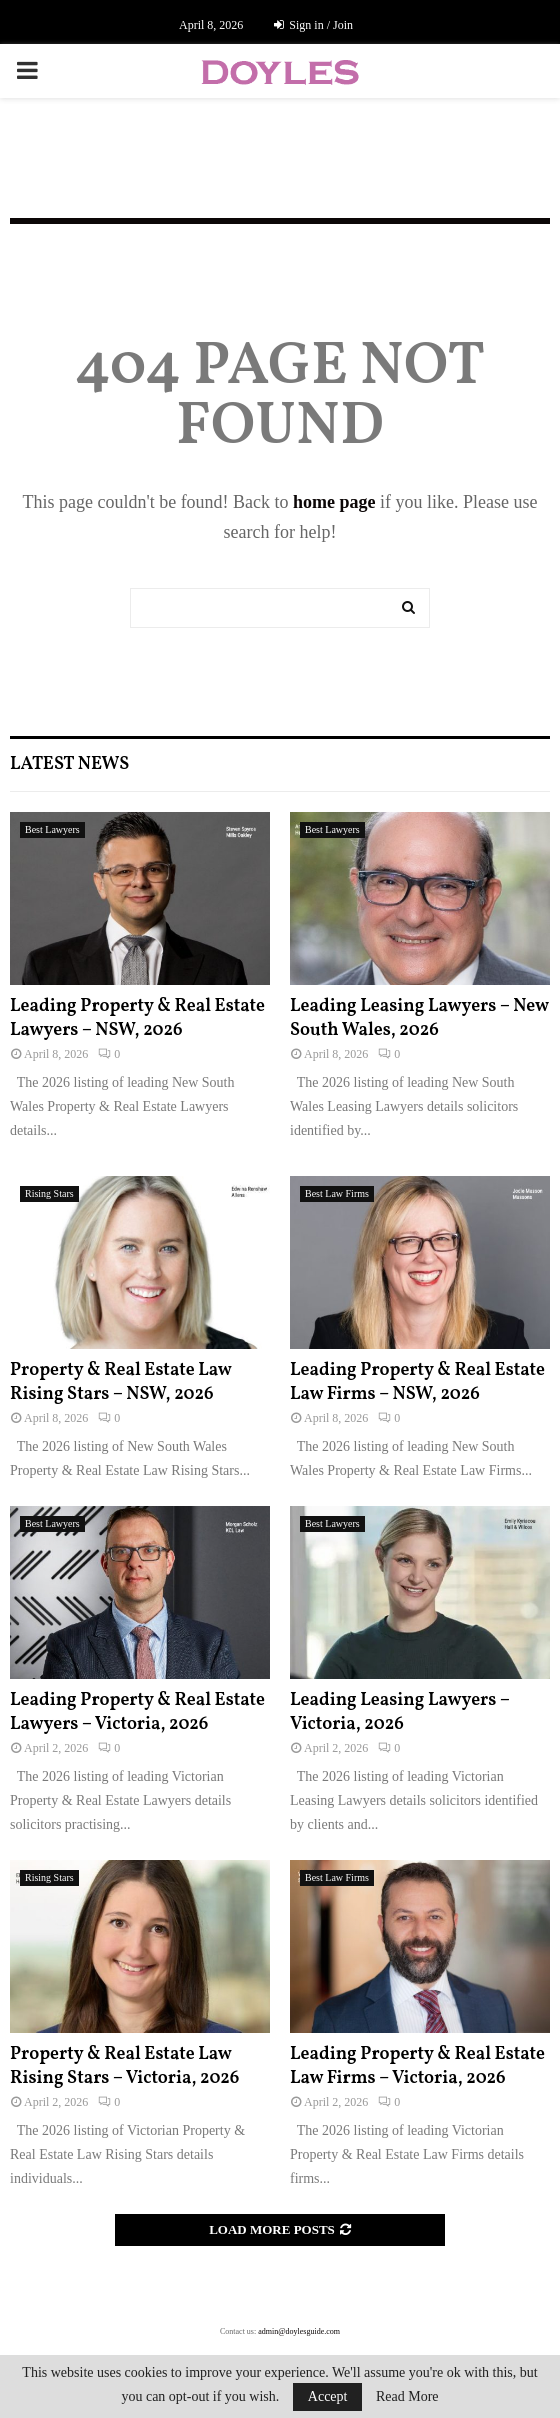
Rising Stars (49, 1193)
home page (334, 502)
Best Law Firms (337, 1193)
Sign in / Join (313, 25)
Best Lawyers (52, 829)
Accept (328, 2396)
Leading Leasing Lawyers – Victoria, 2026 (400, 1712)
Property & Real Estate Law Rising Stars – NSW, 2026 (120, 1382)
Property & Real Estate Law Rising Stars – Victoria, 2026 (124, 2066)
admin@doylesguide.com (299, 2331)
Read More (407, 2397)
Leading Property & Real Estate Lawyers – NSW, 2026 (137, 1018)
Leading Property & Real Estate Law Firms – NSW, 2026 (417, 1382)
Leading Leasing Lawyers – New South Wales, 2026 (419, 1018)
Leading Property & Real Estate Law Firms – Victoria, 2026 (417, 2066)
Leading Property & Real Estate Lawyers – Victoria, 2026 (137, 1712)
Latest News (69, 764)
